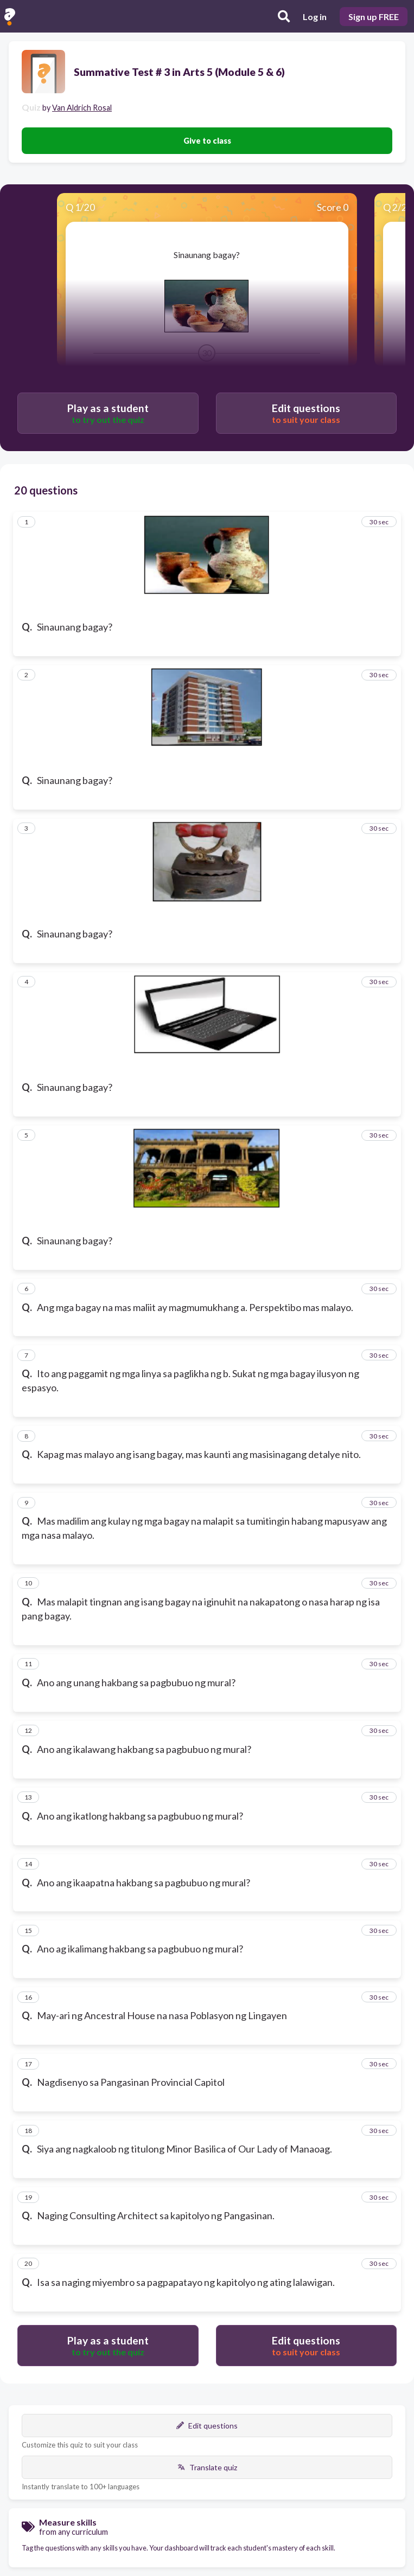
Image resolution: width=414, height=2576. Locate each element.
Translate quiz (207, 2467)
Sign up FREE (373, 16)
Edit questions (207, 2425)
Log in (315, 16)
